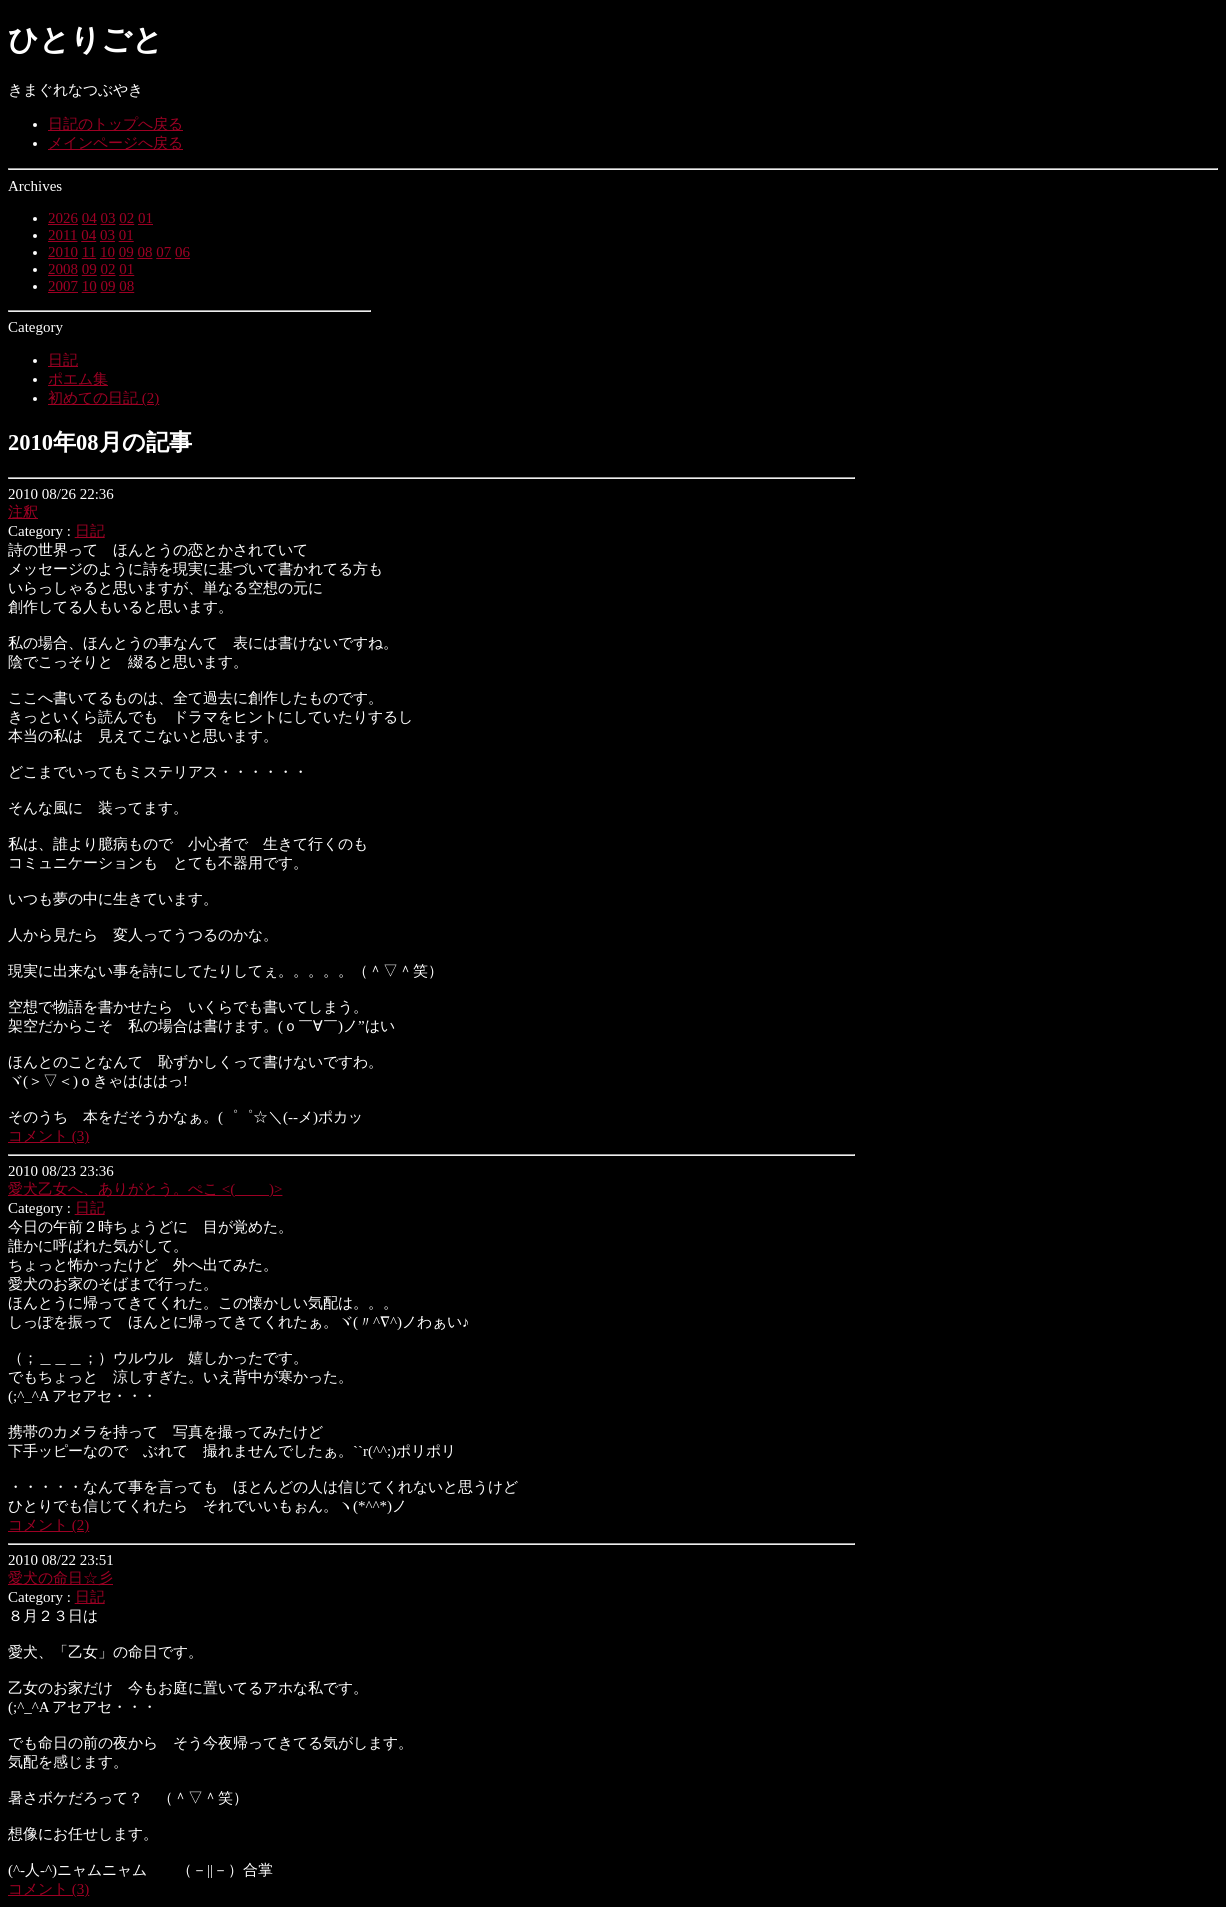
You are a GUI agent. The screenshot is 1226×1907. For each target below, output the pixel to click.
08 (144, 252)
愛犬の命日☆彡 (60, 1578)
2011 (62, 235)
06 (182, 252)
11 (89, 252)
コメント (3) (48, 1136)
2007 (63, 286)
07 (163, 252)
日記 (63, 360)
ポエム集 (78, 379)
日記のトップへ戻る (115, 124)
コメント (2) (48, 1525)
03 (108, 218)
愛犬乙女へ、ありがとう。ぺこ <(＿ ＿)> (145, 1189)
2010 (63, 252)
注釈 (23, 512)
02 (126, 218)
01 (145, 218)
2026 (63, 218)
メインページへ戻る (115, 143)
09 (126, 252)
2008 (63, 269)
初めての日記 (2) (103, 398)
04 (89, 218)
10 (107, 252)
